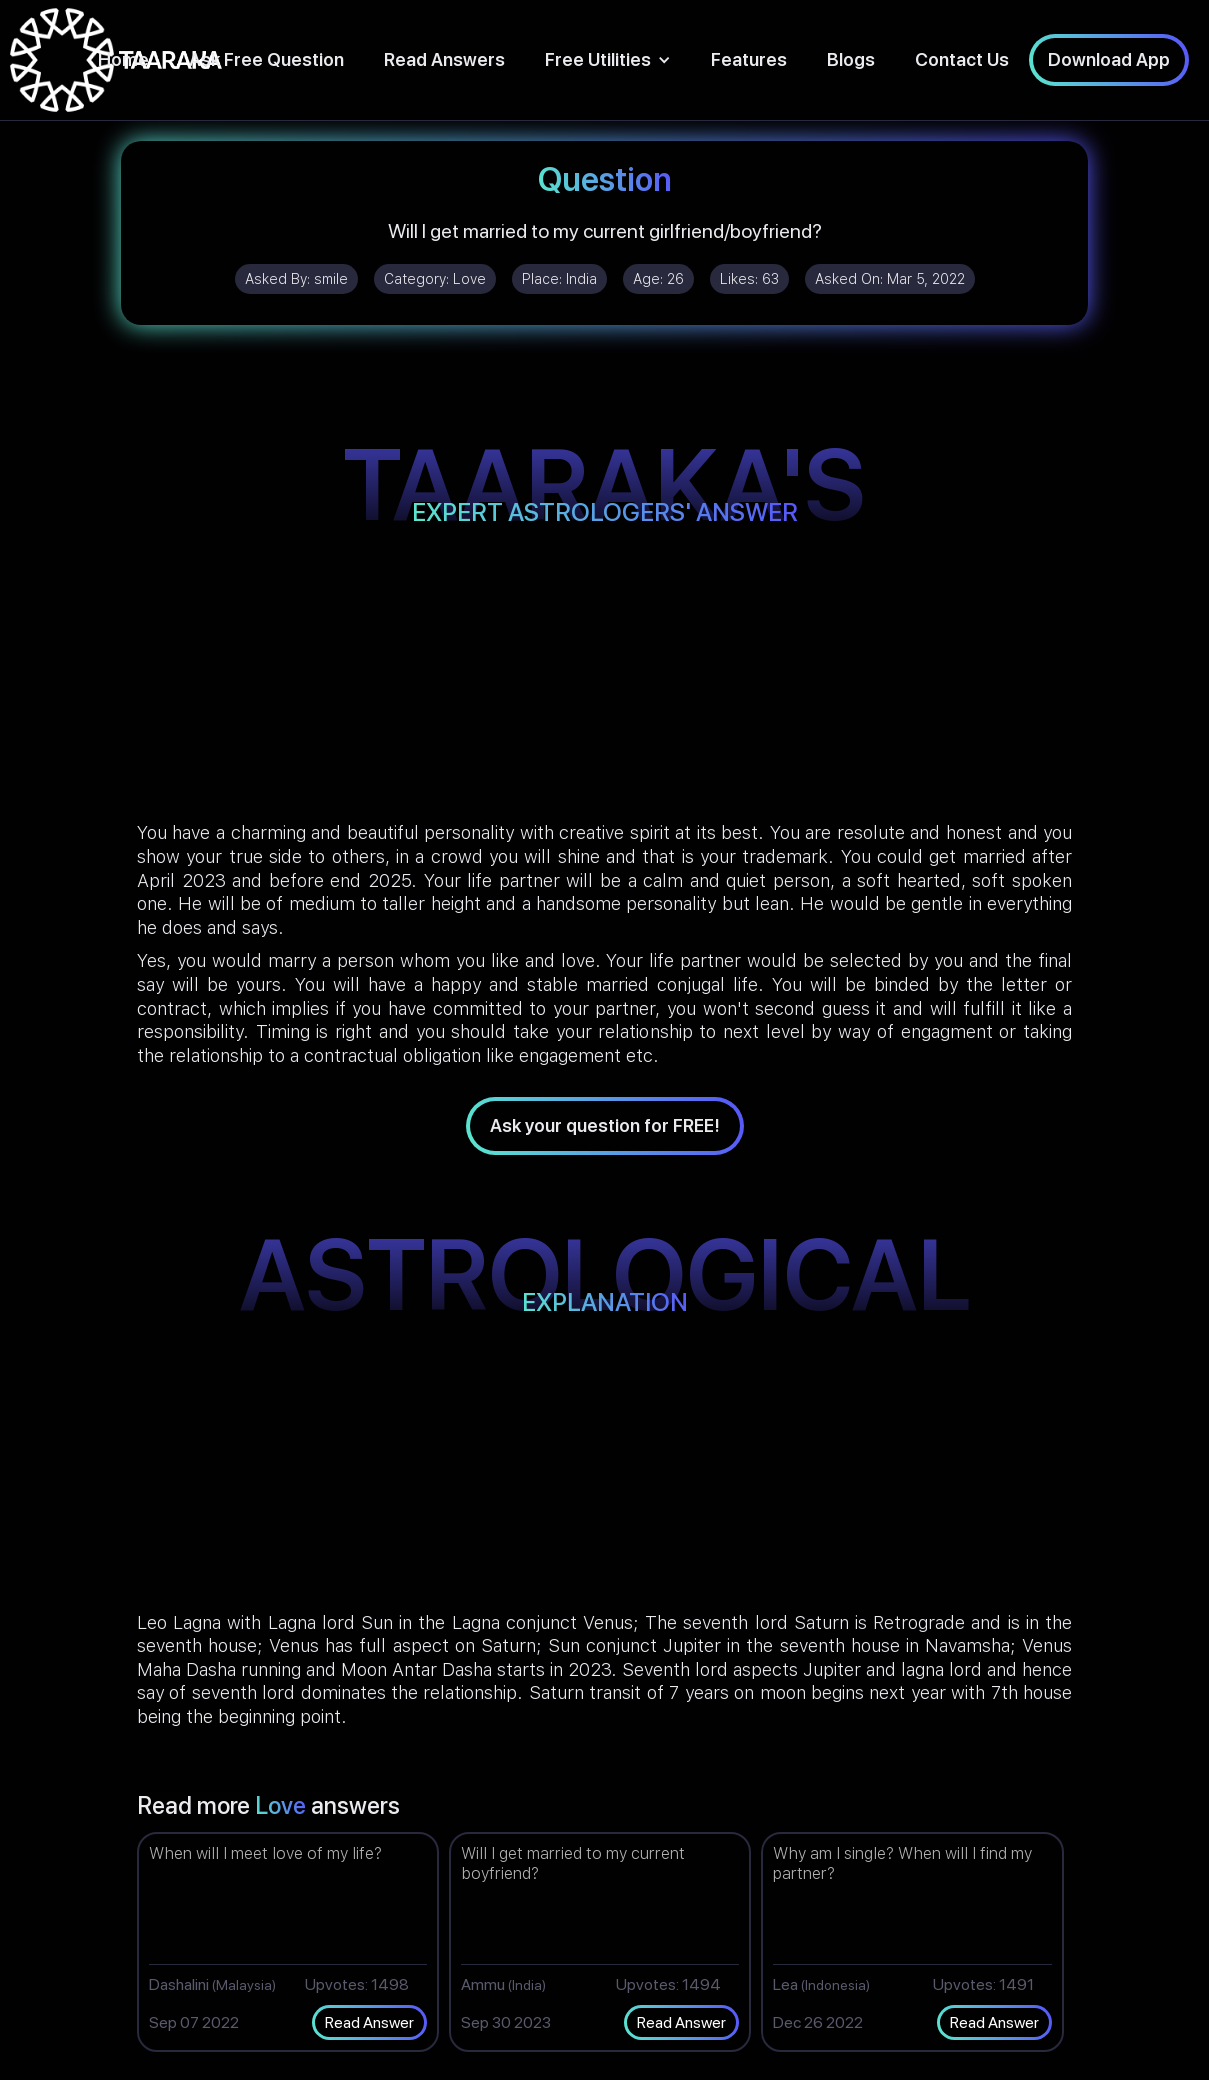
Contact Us (962, 59)
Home (123, 59)
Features (749, 59)
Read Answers (444, 59)
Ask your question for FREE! (605, 1125)
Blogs (851, 59)
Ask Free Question (266, 59)
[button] (608, 59)
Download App (1109, 59)
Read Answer (369, 2022)
